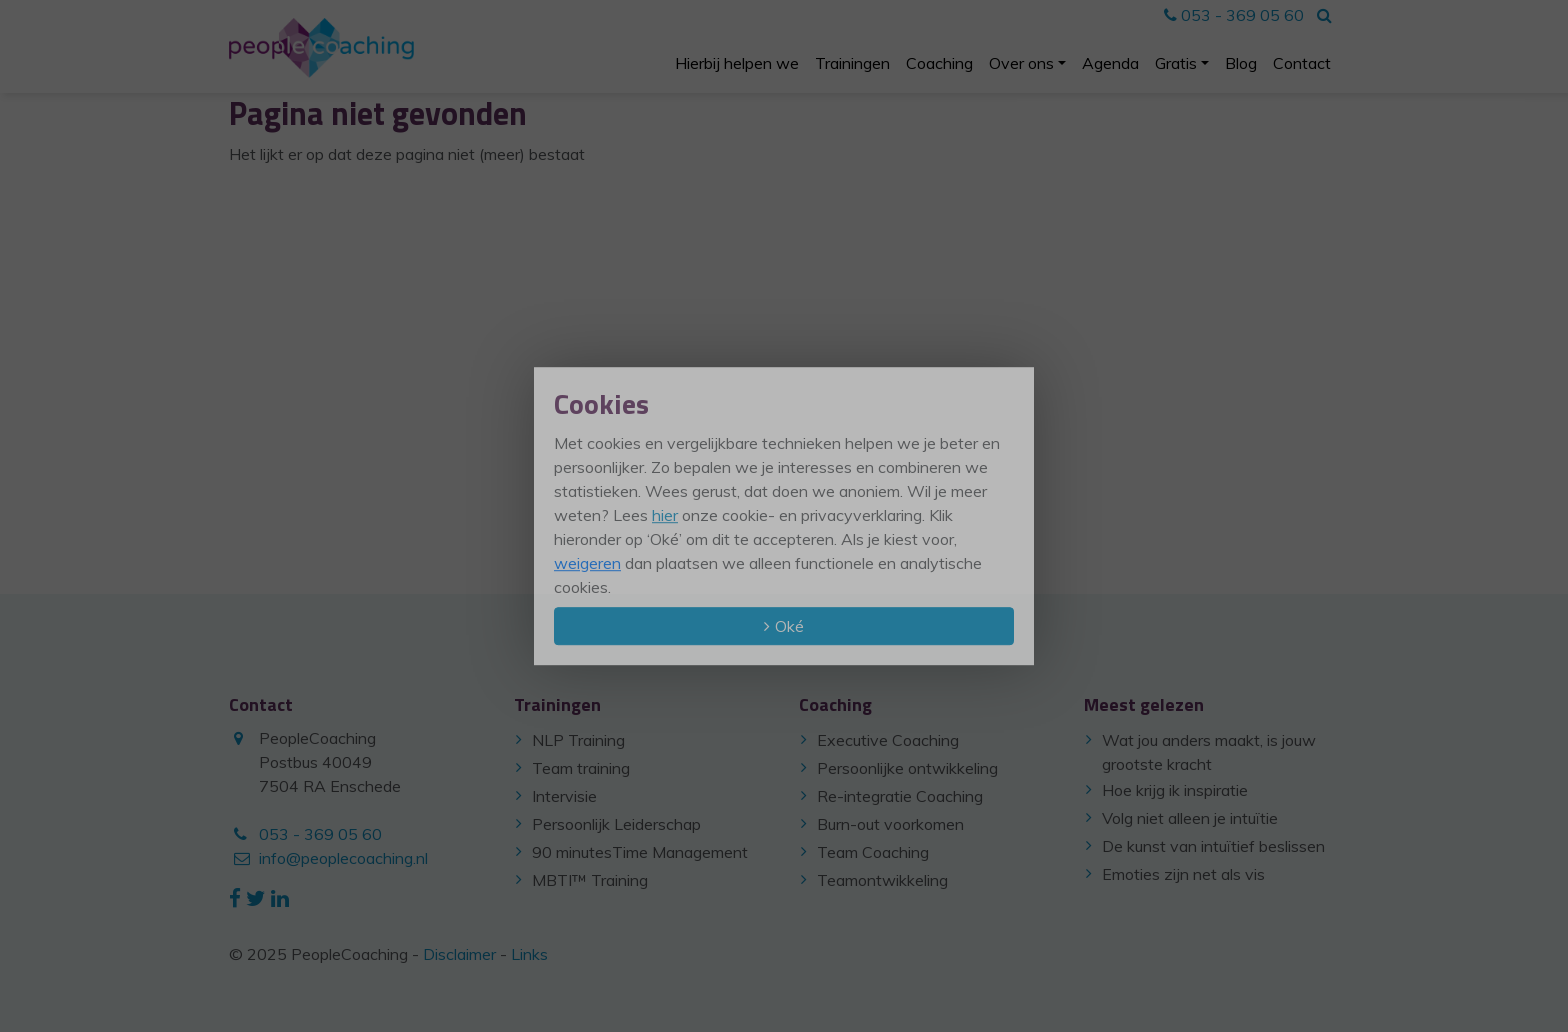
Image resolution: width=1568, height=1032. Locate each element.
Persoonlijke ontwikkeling (907, 768)
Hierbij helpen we (737, 63)
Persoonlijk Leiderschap (616, 824)
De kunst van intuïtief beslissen (1213, 846)
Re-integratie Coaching (900, 796)
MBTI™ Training (590, 880)
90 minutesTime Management (640, 852)
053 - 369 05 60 (1234, 15)
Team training (581, 768)
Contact (1302, 63)
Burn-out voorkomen (890, 824)
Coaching (939, 63)
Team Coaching (873, 852)
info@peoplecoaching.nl (343, 858)
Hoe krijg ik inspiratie (1175, 790)
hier (665, 515)
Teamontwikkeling (882, 880)
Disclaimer (459, 954)
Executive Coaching (888, 740)
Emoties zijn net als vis (1183, 874)
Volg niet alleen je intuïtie (1190, 818)
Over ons (1021, 63)
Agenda (1110, 63)
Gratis (1176, 63)
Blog (1241, 63)
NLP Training (578, 740)
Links (529, 954)
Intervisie (564, 796)
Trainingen (852, 63)
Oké (789, 626)
